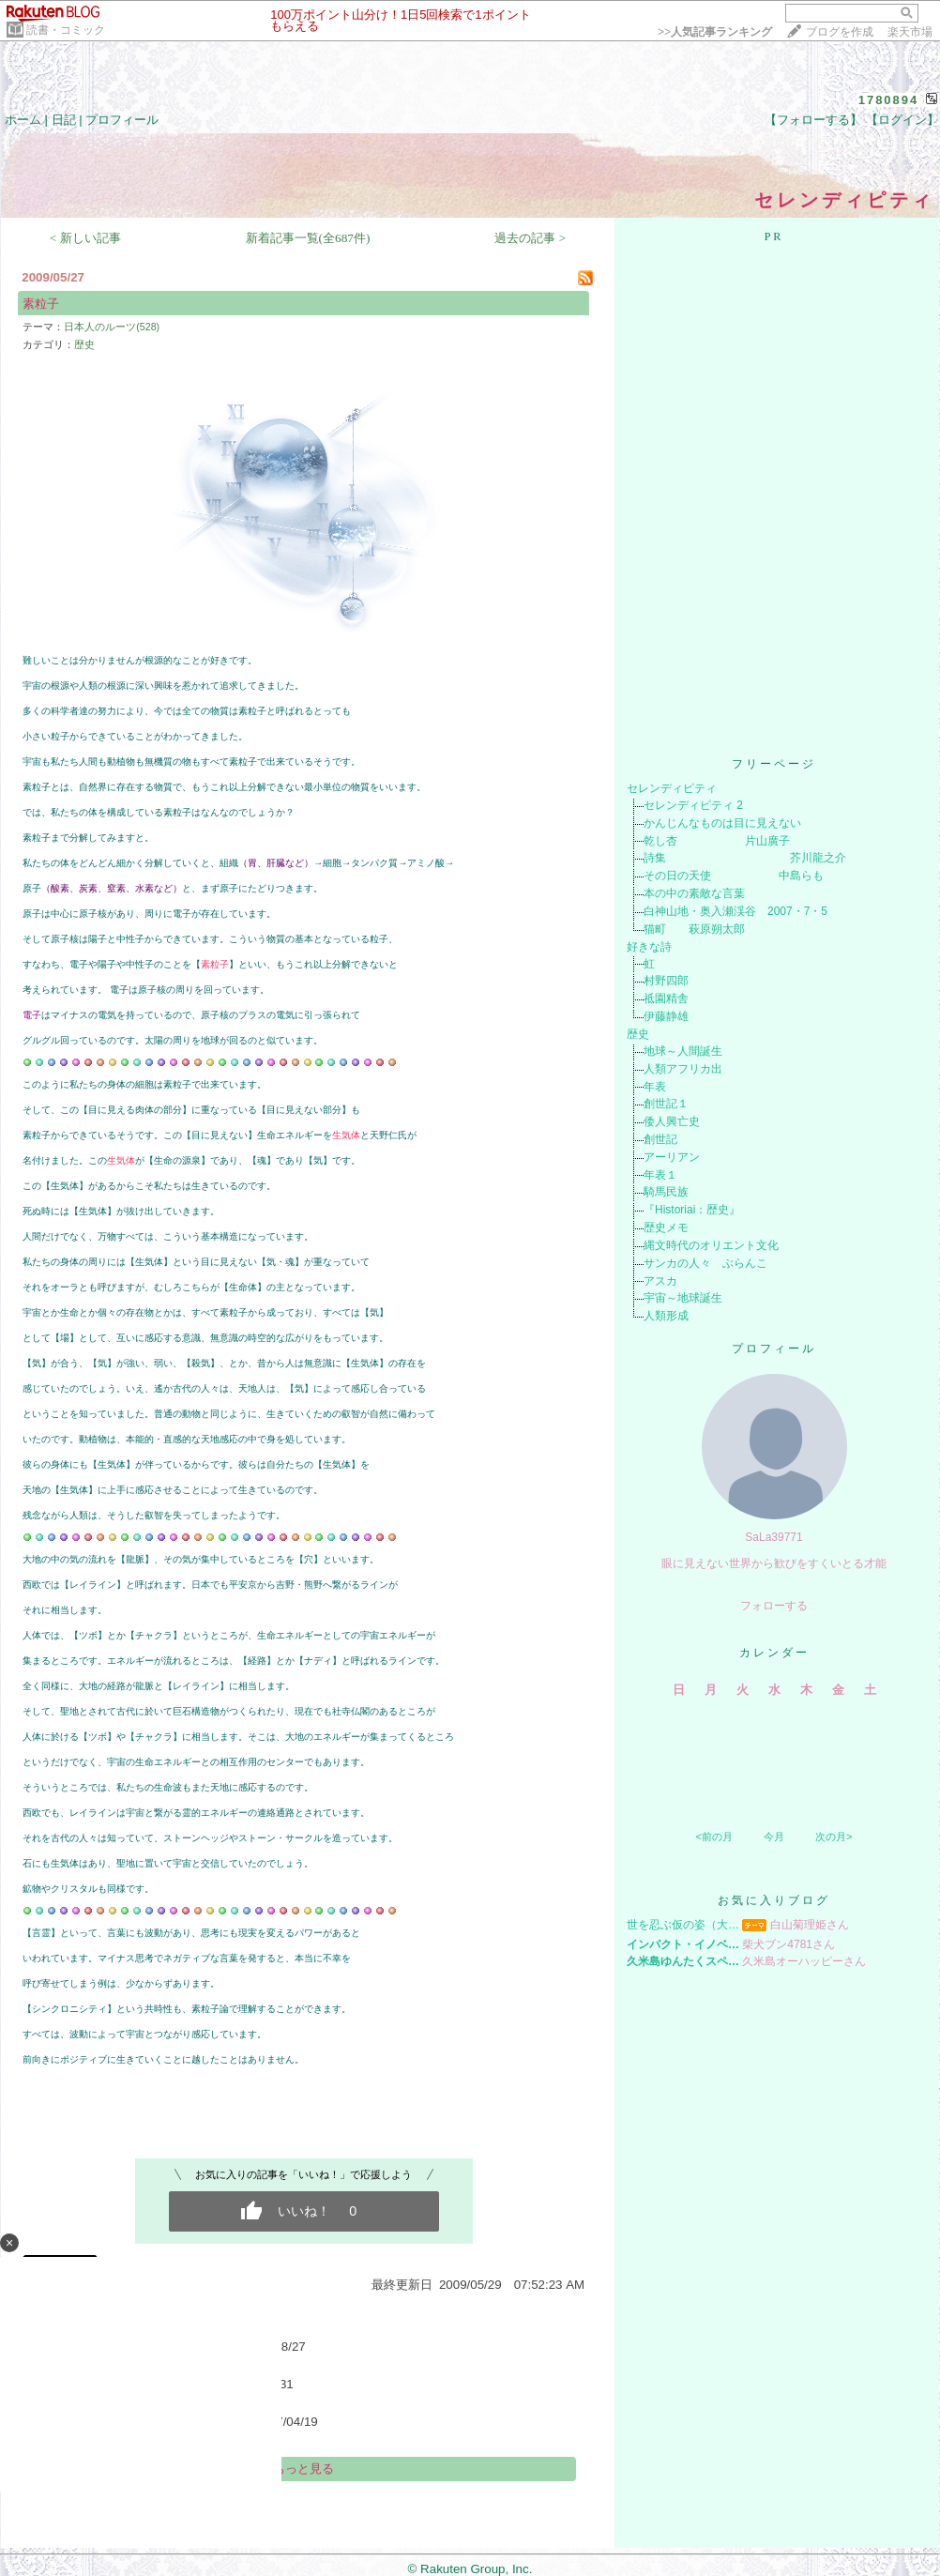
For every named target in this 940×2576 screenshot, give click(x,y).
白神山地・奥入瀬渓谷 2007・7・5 (735, 911)
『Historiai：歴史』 (692, 1209)
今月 (774, 1836)
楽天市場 (909, 31)
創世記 (660, 1139)
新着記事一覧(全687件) (308, 238)
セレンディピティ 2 (693, 805)
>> (715, 31)
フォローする (774, 1605)
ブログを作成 (839, 31)
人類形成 (666, 1315)
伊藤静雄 (666, 1016)
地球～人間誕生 (683, 1051)
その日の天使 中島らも (734, 875)
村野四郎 (666, 980)
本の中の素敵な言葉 (694, 893)
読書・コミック (65, 30)
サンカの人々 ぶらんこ (705, 1263)
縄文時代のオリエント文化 (711, 1245)
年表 (655, 1086)
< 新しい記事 (85, 238)
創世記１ (666, 1103)
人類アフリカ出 (683, 1068)
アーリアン (672, 1157)
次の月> (833, 1836)
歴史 (84, 344)
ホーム (23, 120)
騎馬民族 (666, 1191)
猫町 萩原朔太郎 (694, 929)
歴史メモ (666, 1227)
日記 (64, 120)
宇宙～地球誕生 (683, 1297)
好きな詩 (649, 946)
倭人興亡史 (672, 1121)
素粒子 (41, 304)
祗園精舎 (666, 998)
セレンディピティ (672, 788)
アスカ (660, 1281)
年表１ (660, 1174)
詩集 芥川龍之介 (745, 857)
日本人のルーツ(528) (111, 326)
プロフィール (122, 120)
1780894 (888, 100)
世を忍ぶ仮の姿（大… (683, 1924)
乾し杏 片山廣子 (717, 840)
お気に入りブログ (774, 1900)
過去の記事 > (530, 238)
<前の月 (713, 1836)
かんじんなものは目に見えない (722, 823)
